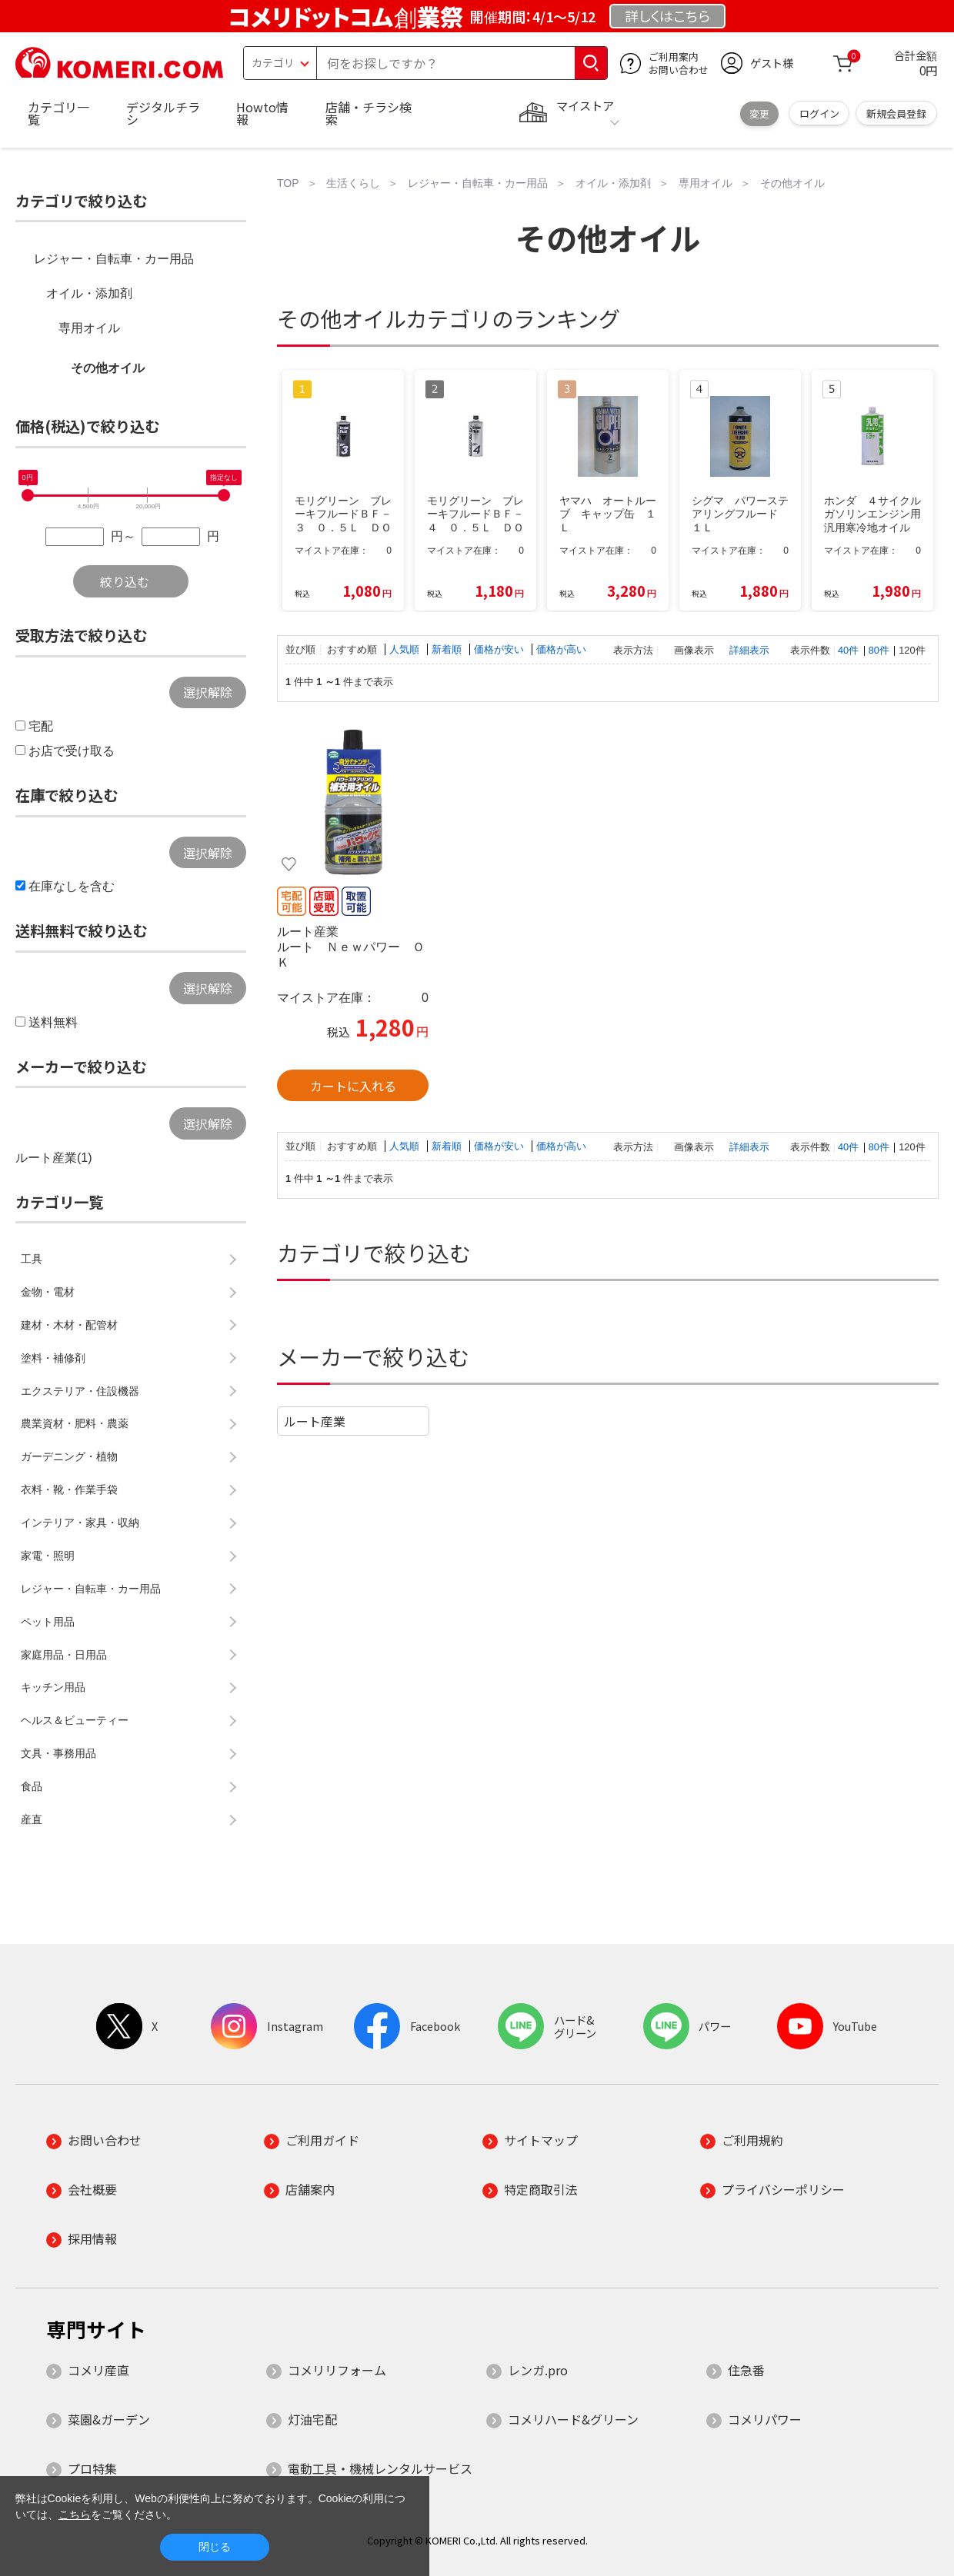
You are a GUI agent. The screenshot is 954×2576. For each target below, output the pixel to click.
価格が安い (500, 649)
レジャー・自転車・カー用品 (114, 258)
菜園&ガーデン (109, 2419)
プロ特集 (92, 2468)
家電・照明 (48, 1555)
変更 (759, 113)
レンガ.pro (538, 2370)
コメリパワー (765, 2419)
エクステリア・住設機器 (80, 1391)
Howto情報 (262, 113)
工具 (31, 1259)
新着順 (448, 649)
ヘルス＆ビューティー (74, 1720)
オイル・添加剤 (89, 293)
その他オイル (108, 367)
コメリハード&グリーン (573, 2419)
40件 (848, 650)
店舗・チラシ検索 (368, 113)
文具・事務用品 (58, 1753)
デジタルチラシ (163, 113)
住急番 (746, 2370)
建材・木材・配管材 (69, 1325)
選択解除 (207, 692)
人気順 (405, 649)
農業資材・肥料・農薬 (74, 1423)
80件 (879, 650)
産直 (31, 1819)
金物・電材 (48, 1292)
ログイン (819, 113)
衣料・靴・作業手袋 (69, 1489)
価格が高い (561, 649)
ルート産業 (314, 1421)
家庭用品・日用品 (64, 1655)
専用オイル (89, 327)
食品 (31, 1786)
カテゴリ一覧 (58, 113)
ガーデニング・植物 (69, 1456)
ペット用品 (48, 1622)
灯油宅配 (312, 2419)
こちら (74, 2514)
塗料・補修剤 (53, 1358)
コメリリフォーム (337, 2370)
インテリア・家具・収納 (80, 1522)
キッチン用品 (53, 1687)
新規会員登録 (896, 113)
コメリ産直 (98, 2370)
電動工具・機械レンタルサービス (380, 2468)
